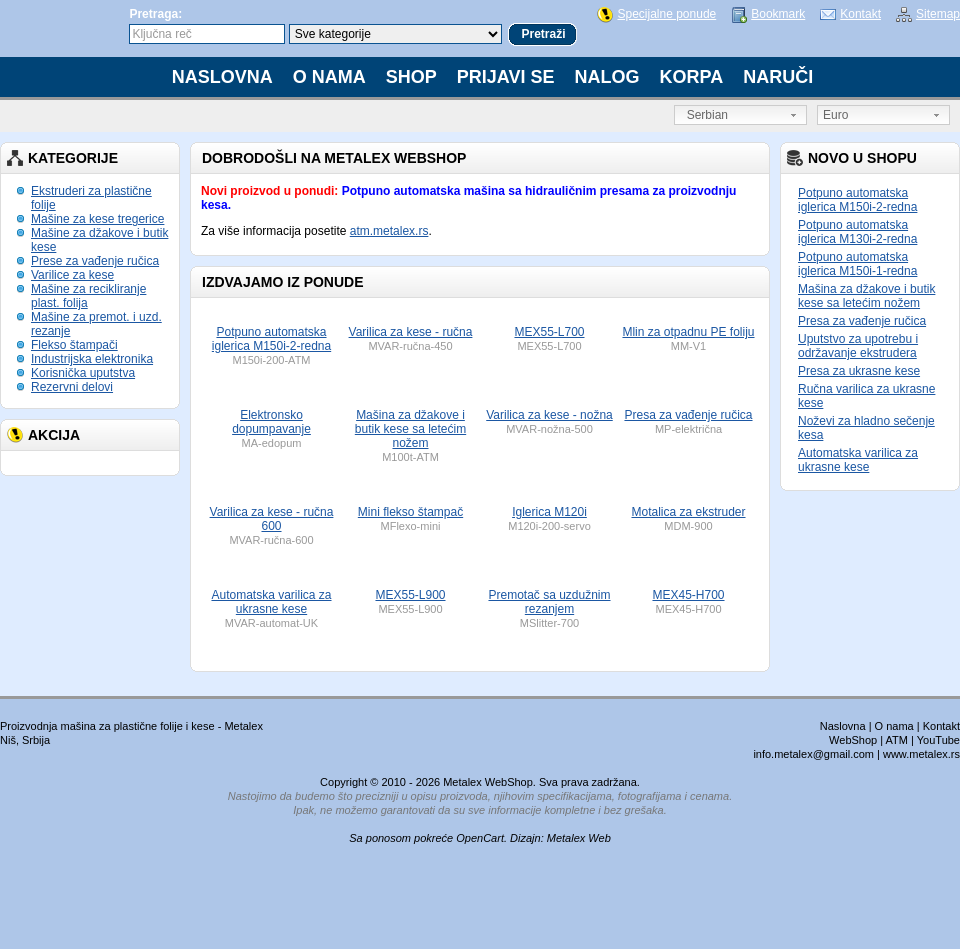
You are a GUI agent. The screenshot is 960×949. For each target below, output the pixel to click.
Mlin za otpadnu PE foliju (688, 332)
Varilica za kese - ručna (411, 332)
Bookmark (778, 14)
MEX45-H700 (688, 595)
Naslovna (222, 77)
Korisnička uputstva (83, 373)
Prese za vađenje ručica (95, 261)
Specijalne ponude (666, 14)
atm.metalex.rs (389, 231)
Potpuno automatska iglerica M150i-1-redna (857, 264)
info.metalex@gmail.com (813, 754)
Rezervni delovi (72, 387)
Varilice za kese (72, 275)
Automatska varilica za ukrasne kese (858, 460)
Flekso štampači (74, 345)
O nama (329, 77)
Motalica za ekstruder (688, 512)
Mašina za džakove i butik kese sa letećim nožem (866, 296)
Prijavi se (506, 77)
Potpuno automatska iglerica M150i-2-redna (857, 200)
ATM (897, 740)
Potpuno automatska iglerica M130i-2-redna (857, 232)
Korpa (692, 77)
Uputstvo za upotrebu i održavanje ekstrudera (858, 346)
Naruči (778, 77)
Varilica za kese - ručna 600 (272, 519)
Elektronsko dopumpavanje (271, 422)
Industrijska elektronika (92, 359)
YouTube (938, 740)
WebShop (853, 740)
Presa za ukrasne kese (859, 371)
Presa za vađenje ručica (862, 321)
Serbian (704, 115)
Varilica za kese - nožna (549, 415)
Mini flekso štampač (410, 512)
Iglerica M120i (549, 512)
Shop (411, 77)
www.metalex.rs (921, 754)
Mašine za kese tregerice (97, 219)
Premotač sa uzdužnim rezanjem (549, 602)
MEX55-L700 (549, 332)
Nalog (607, 77)
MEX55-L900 (410, 595)
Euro (835, 115)
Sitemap (938, 14)
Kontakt (860, 14)
